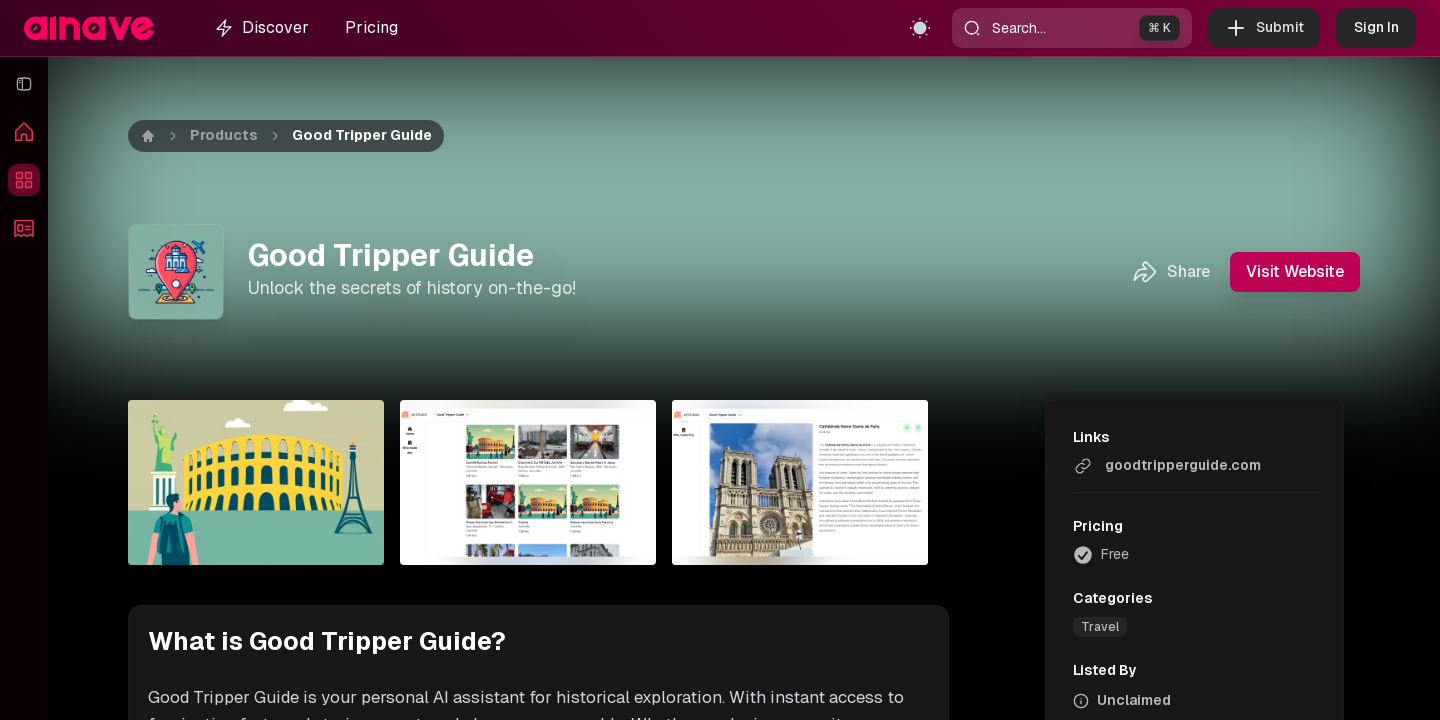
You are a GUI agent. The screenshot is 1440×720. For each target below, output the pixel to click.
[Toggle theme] (920, 28)
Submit (1264, 28)
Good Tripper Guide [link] (362, 135)
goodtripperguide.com (1167, 466)
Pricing (371, 27)
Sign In (1376, 28)
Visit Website (1295, 272)
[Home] (148, 136)
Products (224, 135)
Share (1170, 272)
